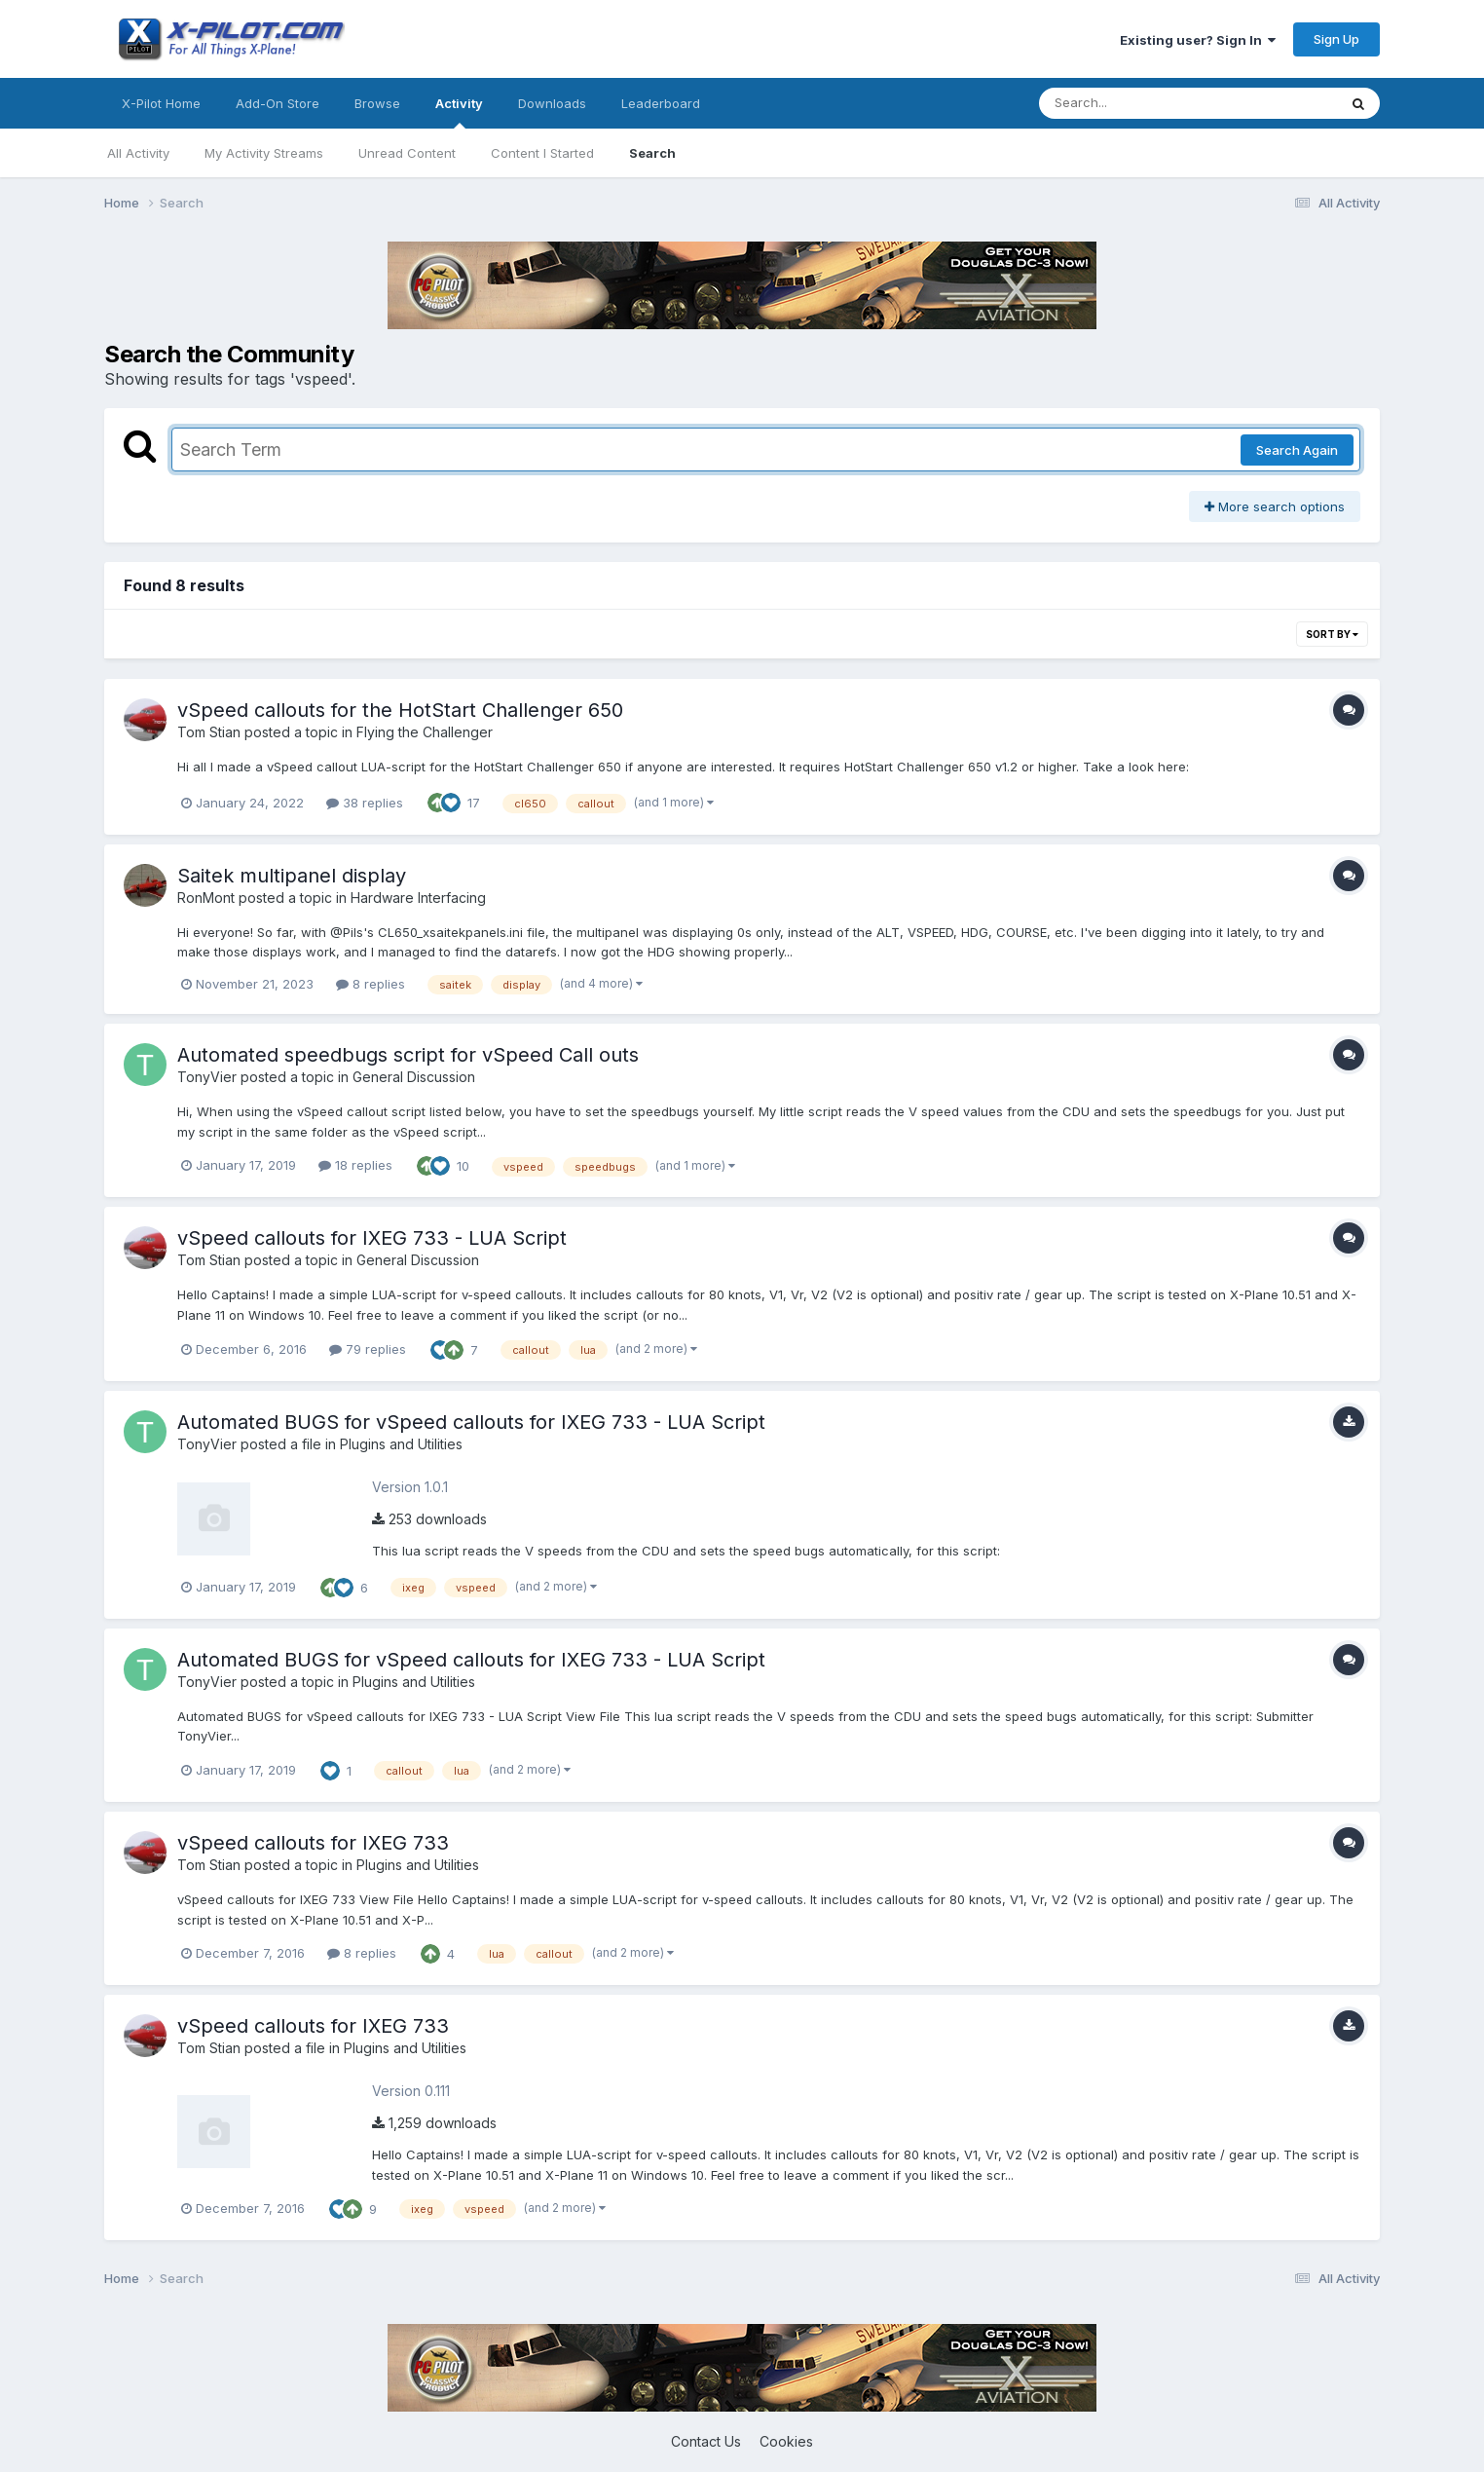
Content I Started (542, 153)
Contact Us (706, 2441)
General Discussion (413, 1076)
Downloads (552, 103)
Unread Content (407, 153)
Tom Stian (209, 732)
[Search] (1135, 103)
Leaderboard (660, 103)
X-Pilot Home (161, 103)
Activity (459, 112)
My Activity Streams (263, 153)
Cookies (786, 2441)
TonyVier (207, 1076)
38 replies (364, 802)
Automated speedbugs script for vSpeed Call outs (408, 1055)
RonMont (206, 897)
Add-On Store (277, 103)
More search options (1275, 506)
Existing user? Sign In (1198, 40)
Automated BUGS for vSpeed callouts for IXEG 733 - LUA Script (471, 1422)
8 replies (370, 984)
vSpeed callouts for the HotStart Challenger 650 (400, 710)
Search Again (1297, 450)
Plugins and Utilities (401, 1444)
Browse (377, 103)
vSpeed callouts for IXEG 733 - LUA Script (372, 1238)
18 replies (355, 1165)
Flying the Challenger (424, 732)
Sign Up (1336, 39)
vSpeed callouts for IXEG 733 (313, 1842)
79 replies (367, 1349)
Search (652, 153)
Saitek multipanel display (291, 875)
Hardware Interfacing (418, 897)
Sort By (1332, 634)
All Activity (138, 153)
